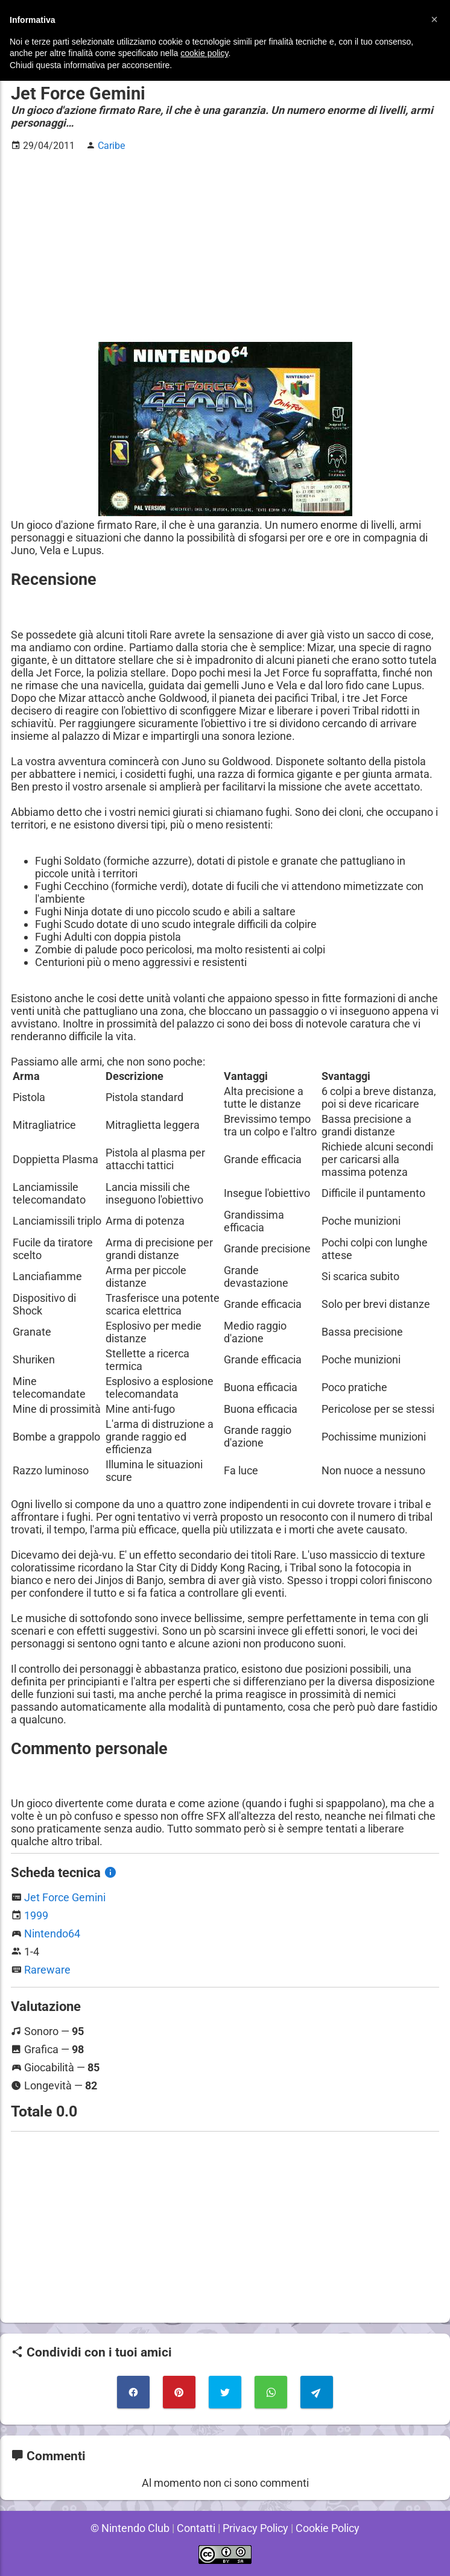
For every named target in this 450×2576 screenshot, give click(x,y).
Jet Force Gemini (65, 1897)
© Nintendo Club (128, 2528)
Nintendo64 (52, 1933)
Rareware (46, 1969)
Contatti (195, 2528)
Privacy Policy (255, 2528)
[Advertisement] (225, 246)
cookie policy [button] (204, 53)
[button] (434, 19)
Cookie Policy (329, 2528)
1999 (36, 1915)
